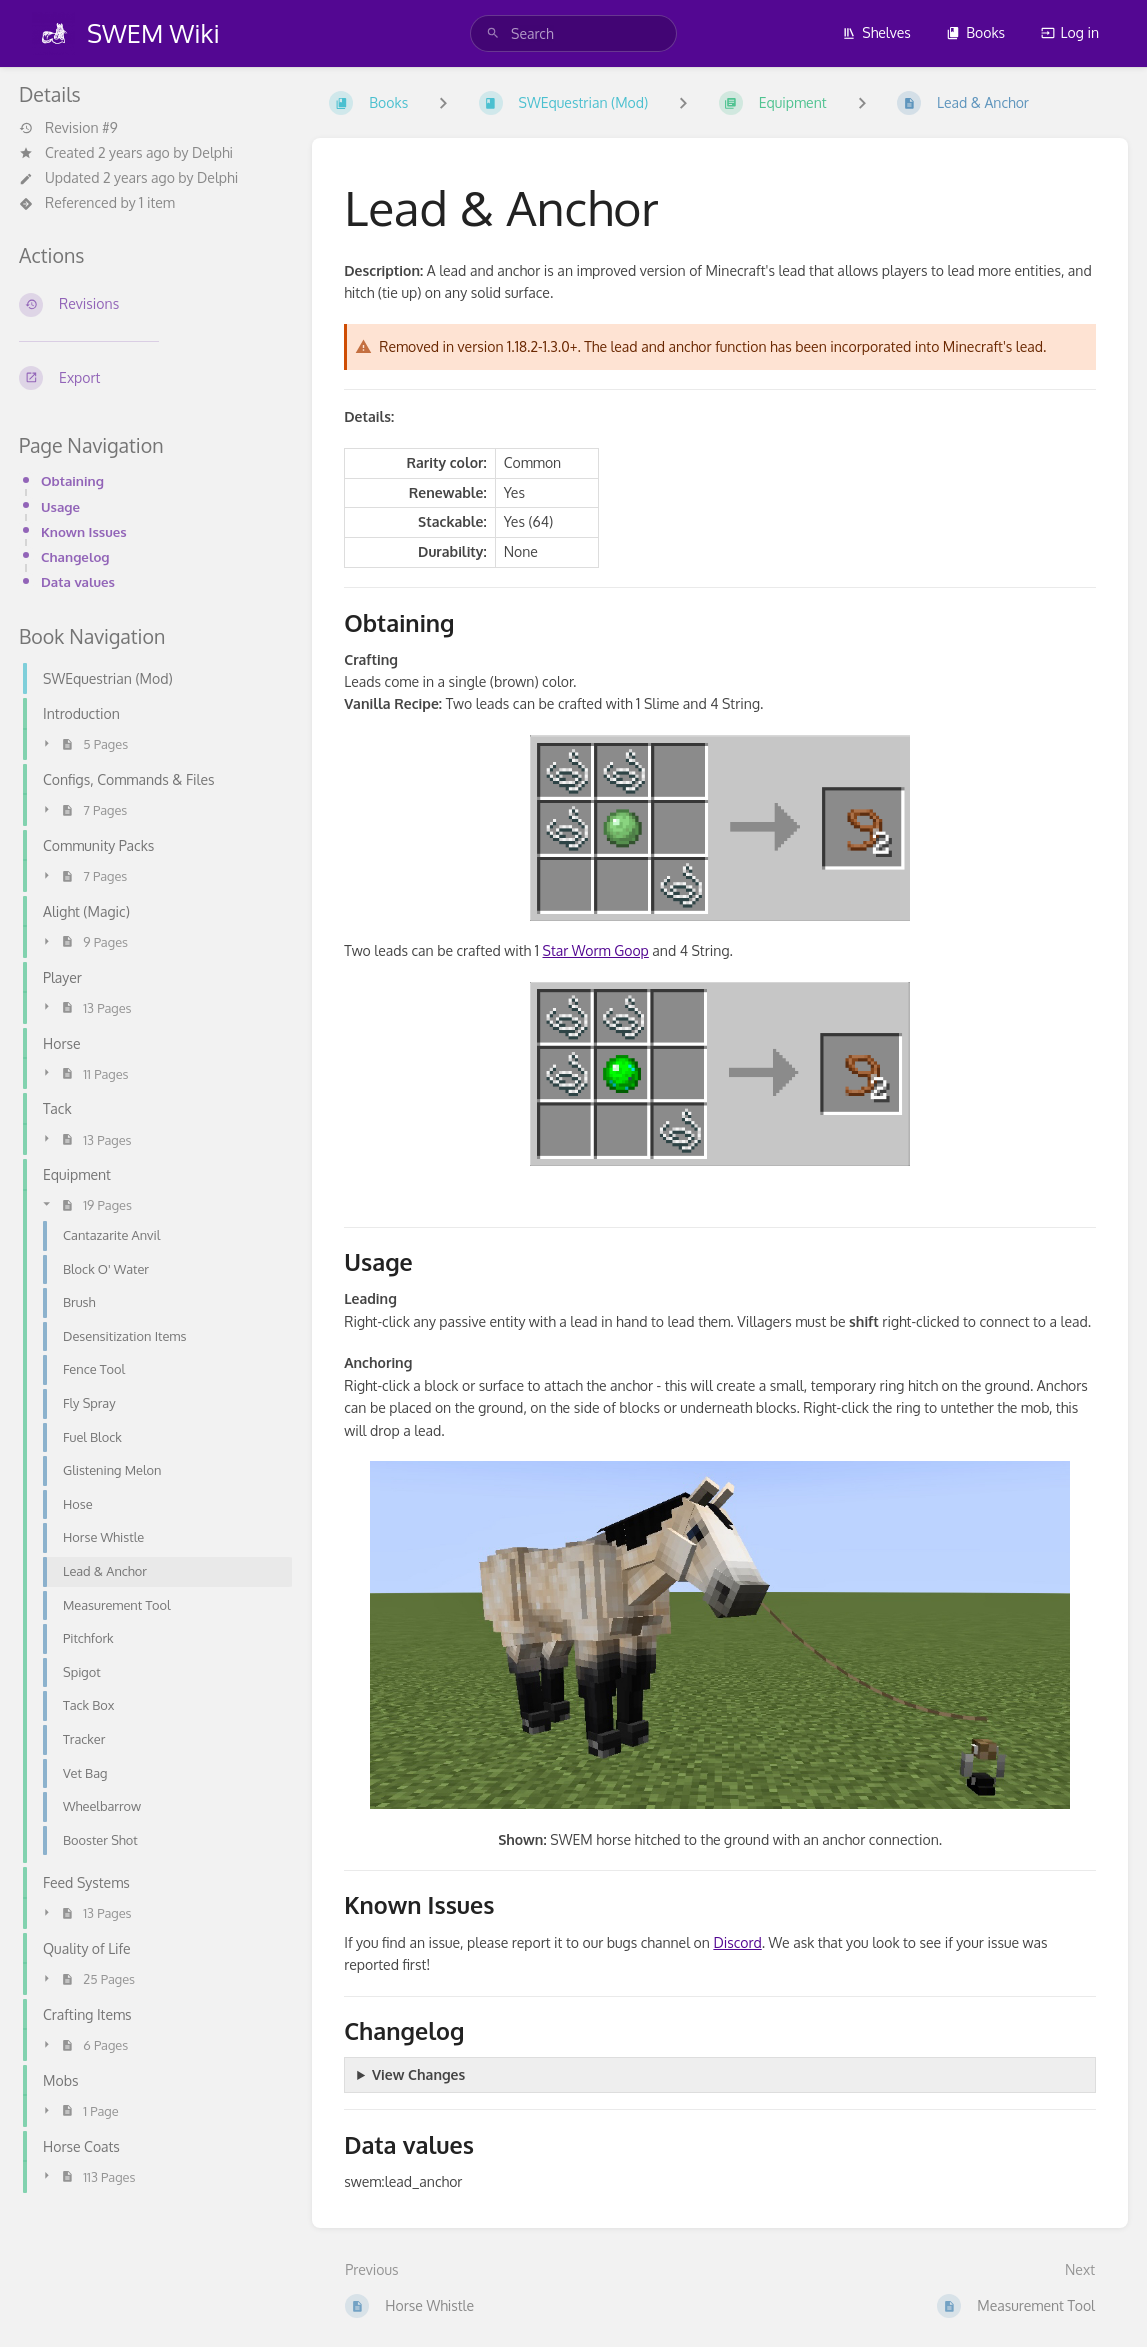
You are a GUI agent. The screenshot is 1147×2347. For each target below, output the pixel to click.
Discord (737, 1942)
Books (975, 32)
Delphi (212, 152)
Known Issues (84, 531)
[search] (573, 33)
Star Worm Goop (596, 950)
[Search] (493, 33)
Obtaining (72, 480)
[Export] (149, 378)
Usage (60, 506)
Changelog (75, 556)
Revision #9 (68, 128)
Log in (1070, 32)
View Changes (418, 2074)
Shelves (876, 32)
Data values (78, 581)
